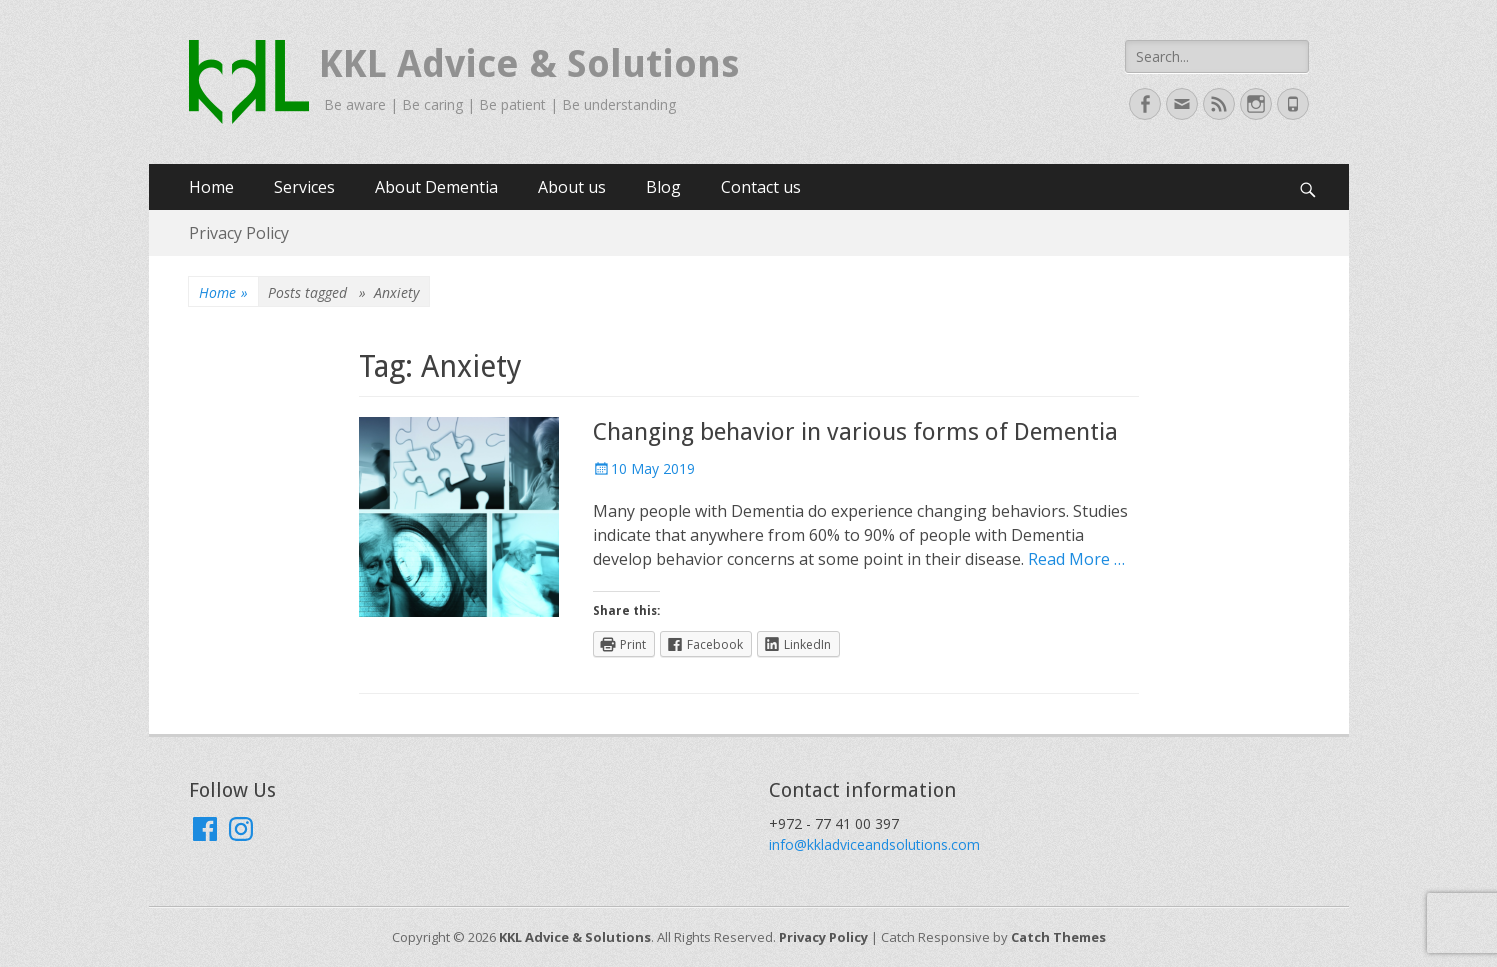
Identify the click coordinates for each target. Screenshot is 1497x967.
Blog (663, 187)
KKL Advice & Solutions (529, 64)
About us (572, 187)
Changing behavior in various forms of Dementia (855, 432)
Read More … (1076, 559)
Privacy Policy (239, 233)
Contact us (761, 187)
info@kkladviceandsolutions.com (874, 844)
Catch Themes (1058, 937)
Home (211, 187)
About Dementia (436, 187)
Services (304, 187)
